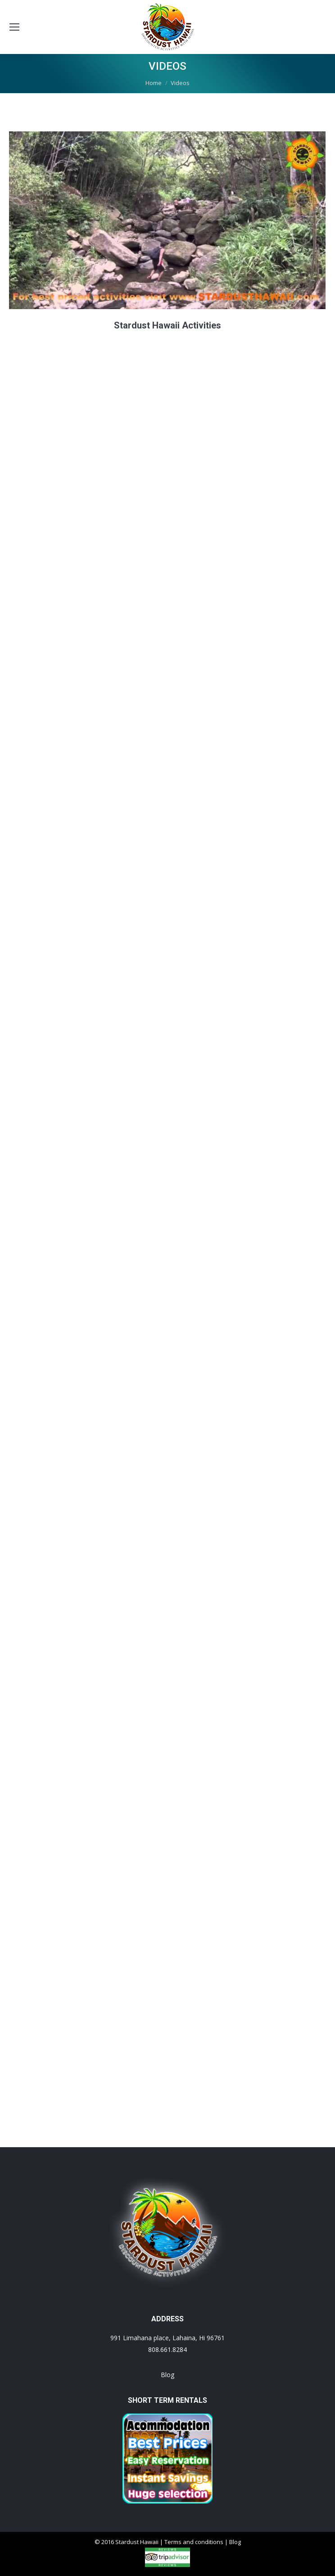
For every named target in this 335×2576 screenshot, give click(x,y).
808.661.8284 (167, 2349)
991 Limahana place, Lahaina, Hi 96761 (167, 2337)
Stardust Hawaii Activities (167, 325)
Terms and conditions (193, 2542)
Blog (167, 2374)
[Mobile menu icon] (14, 27)
